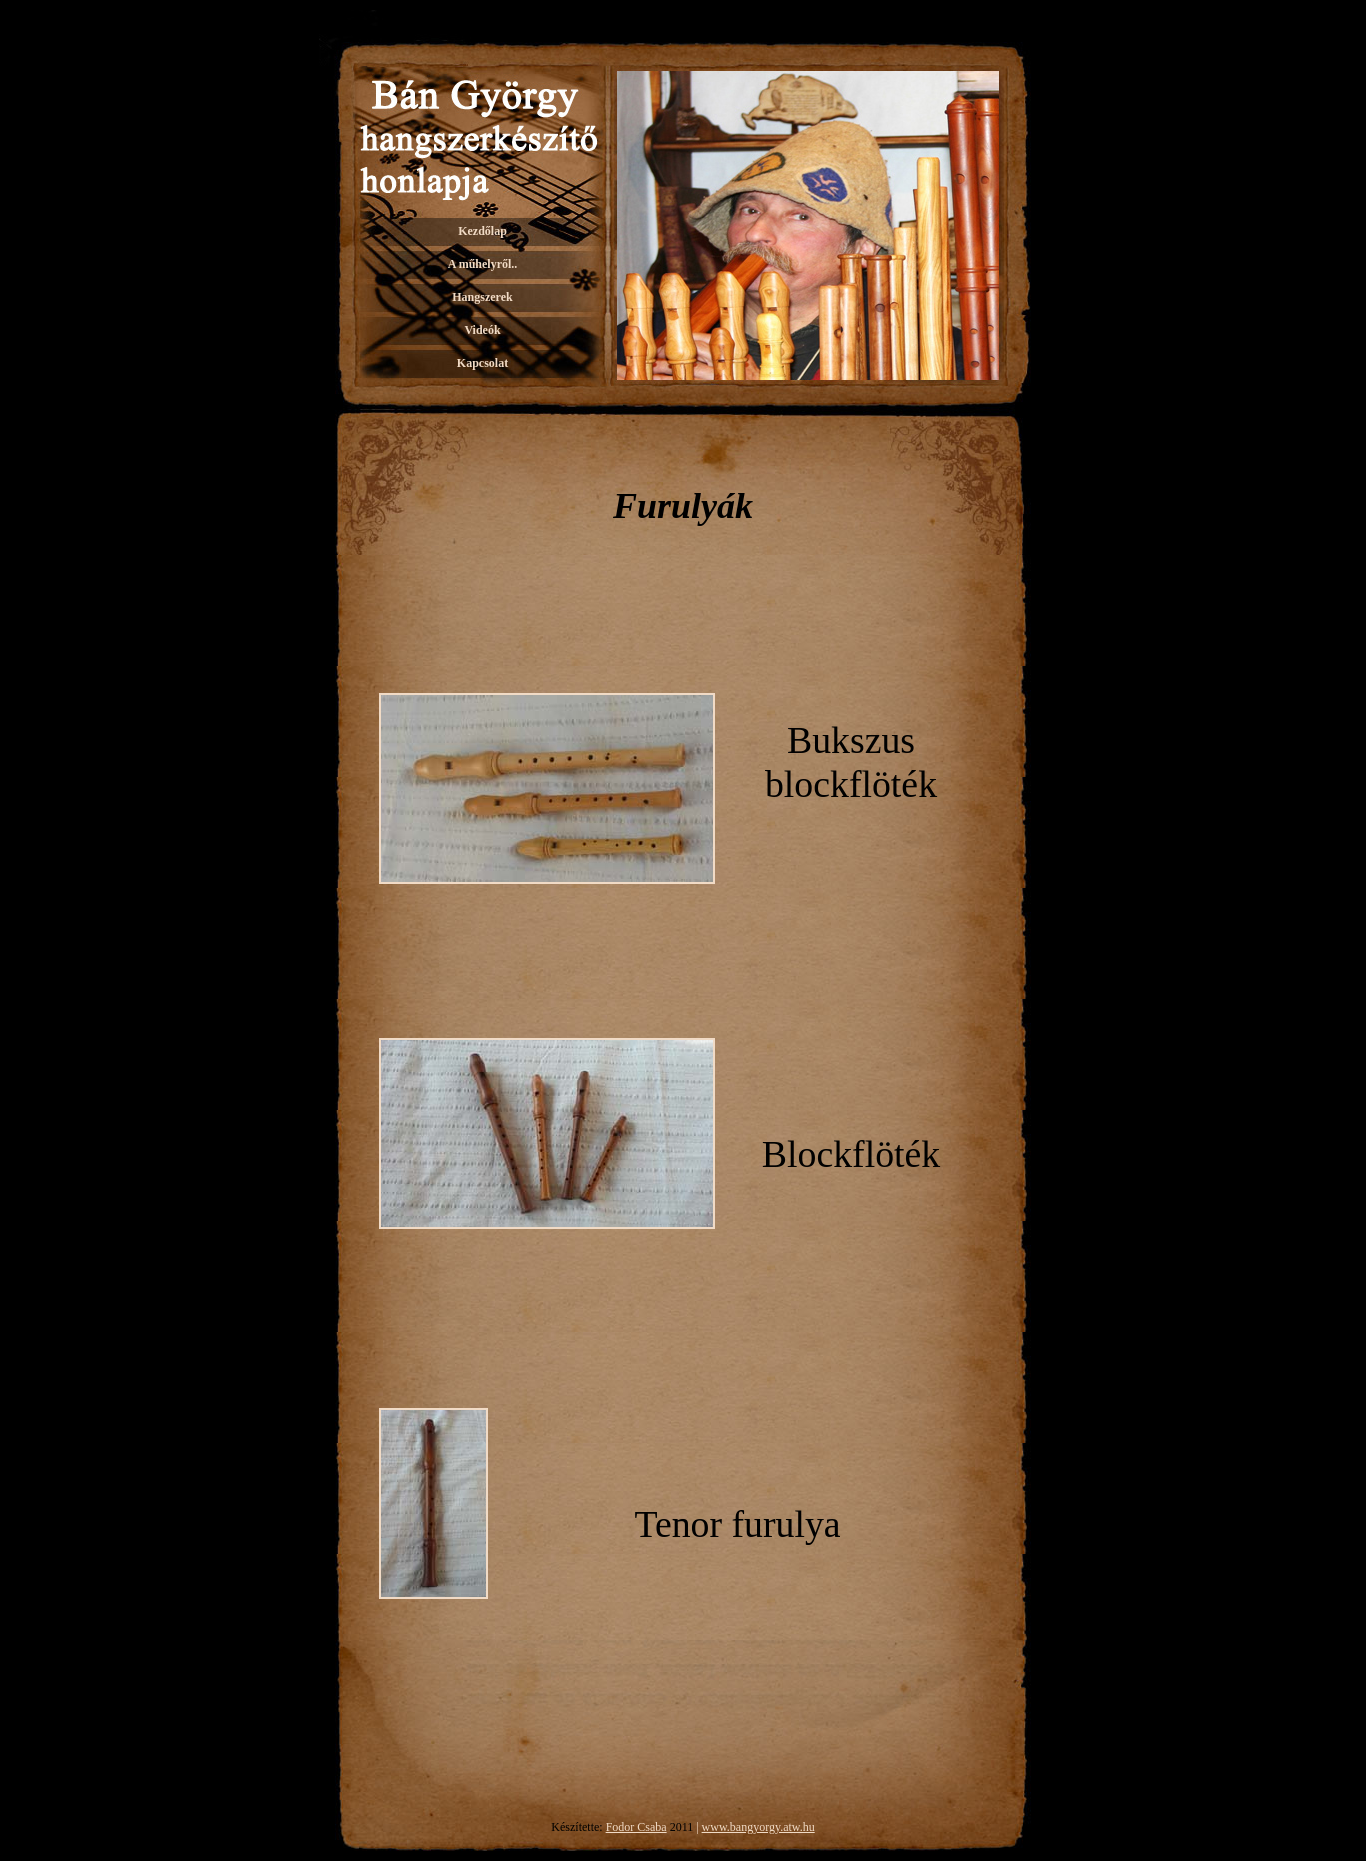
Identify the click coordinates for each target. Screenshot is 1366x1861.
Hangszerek (482, 297)
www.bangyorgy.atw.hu (758, 1827)
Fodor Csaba (636, 1827)
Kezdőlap (482, 231)
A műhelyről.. (483, 264)
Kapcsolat (482, 363)
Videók (482, 330)
